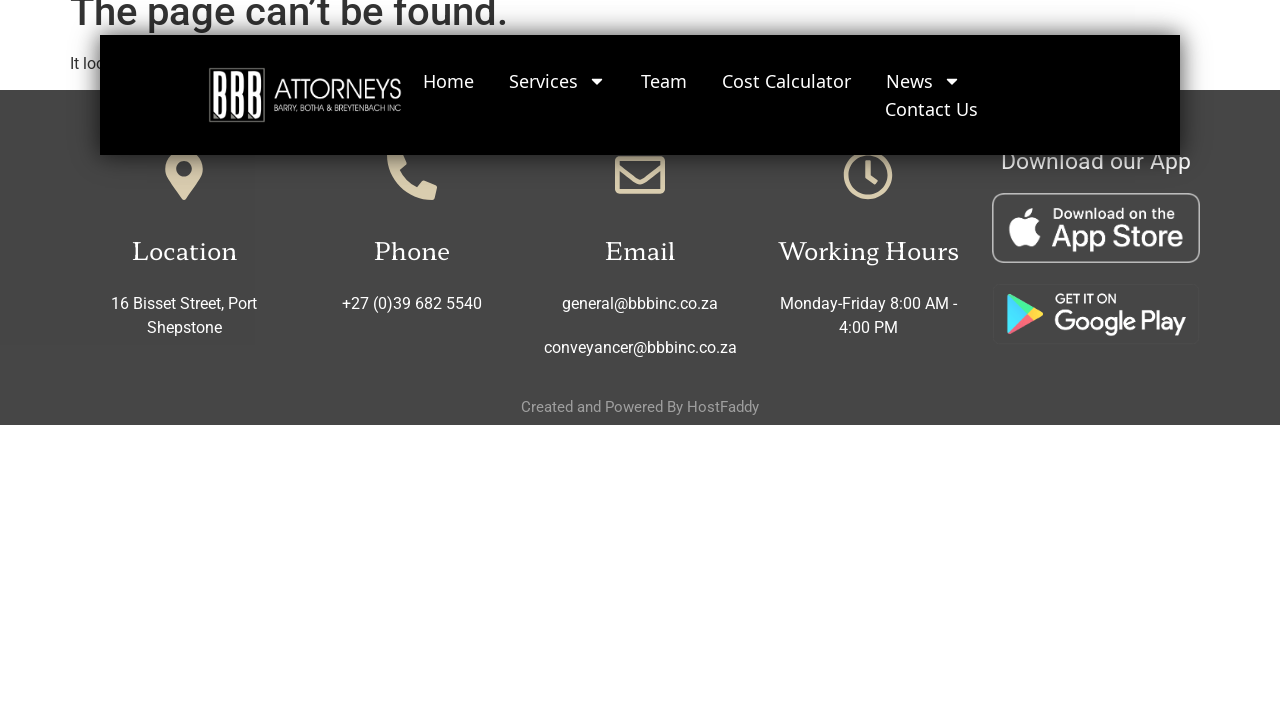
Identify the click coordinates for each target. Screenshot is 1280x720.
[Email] (640, 175)
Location (184, 249)
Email (640, 249)
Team (664, 80)
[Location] (184, 175)
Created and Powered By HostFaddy (640, 407)
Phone (412, 249)
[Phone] (412, 175)
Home (448, 80)
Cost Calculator (786, 80)
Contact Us (931, 108)
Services (557, 80)
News (923, 80)
